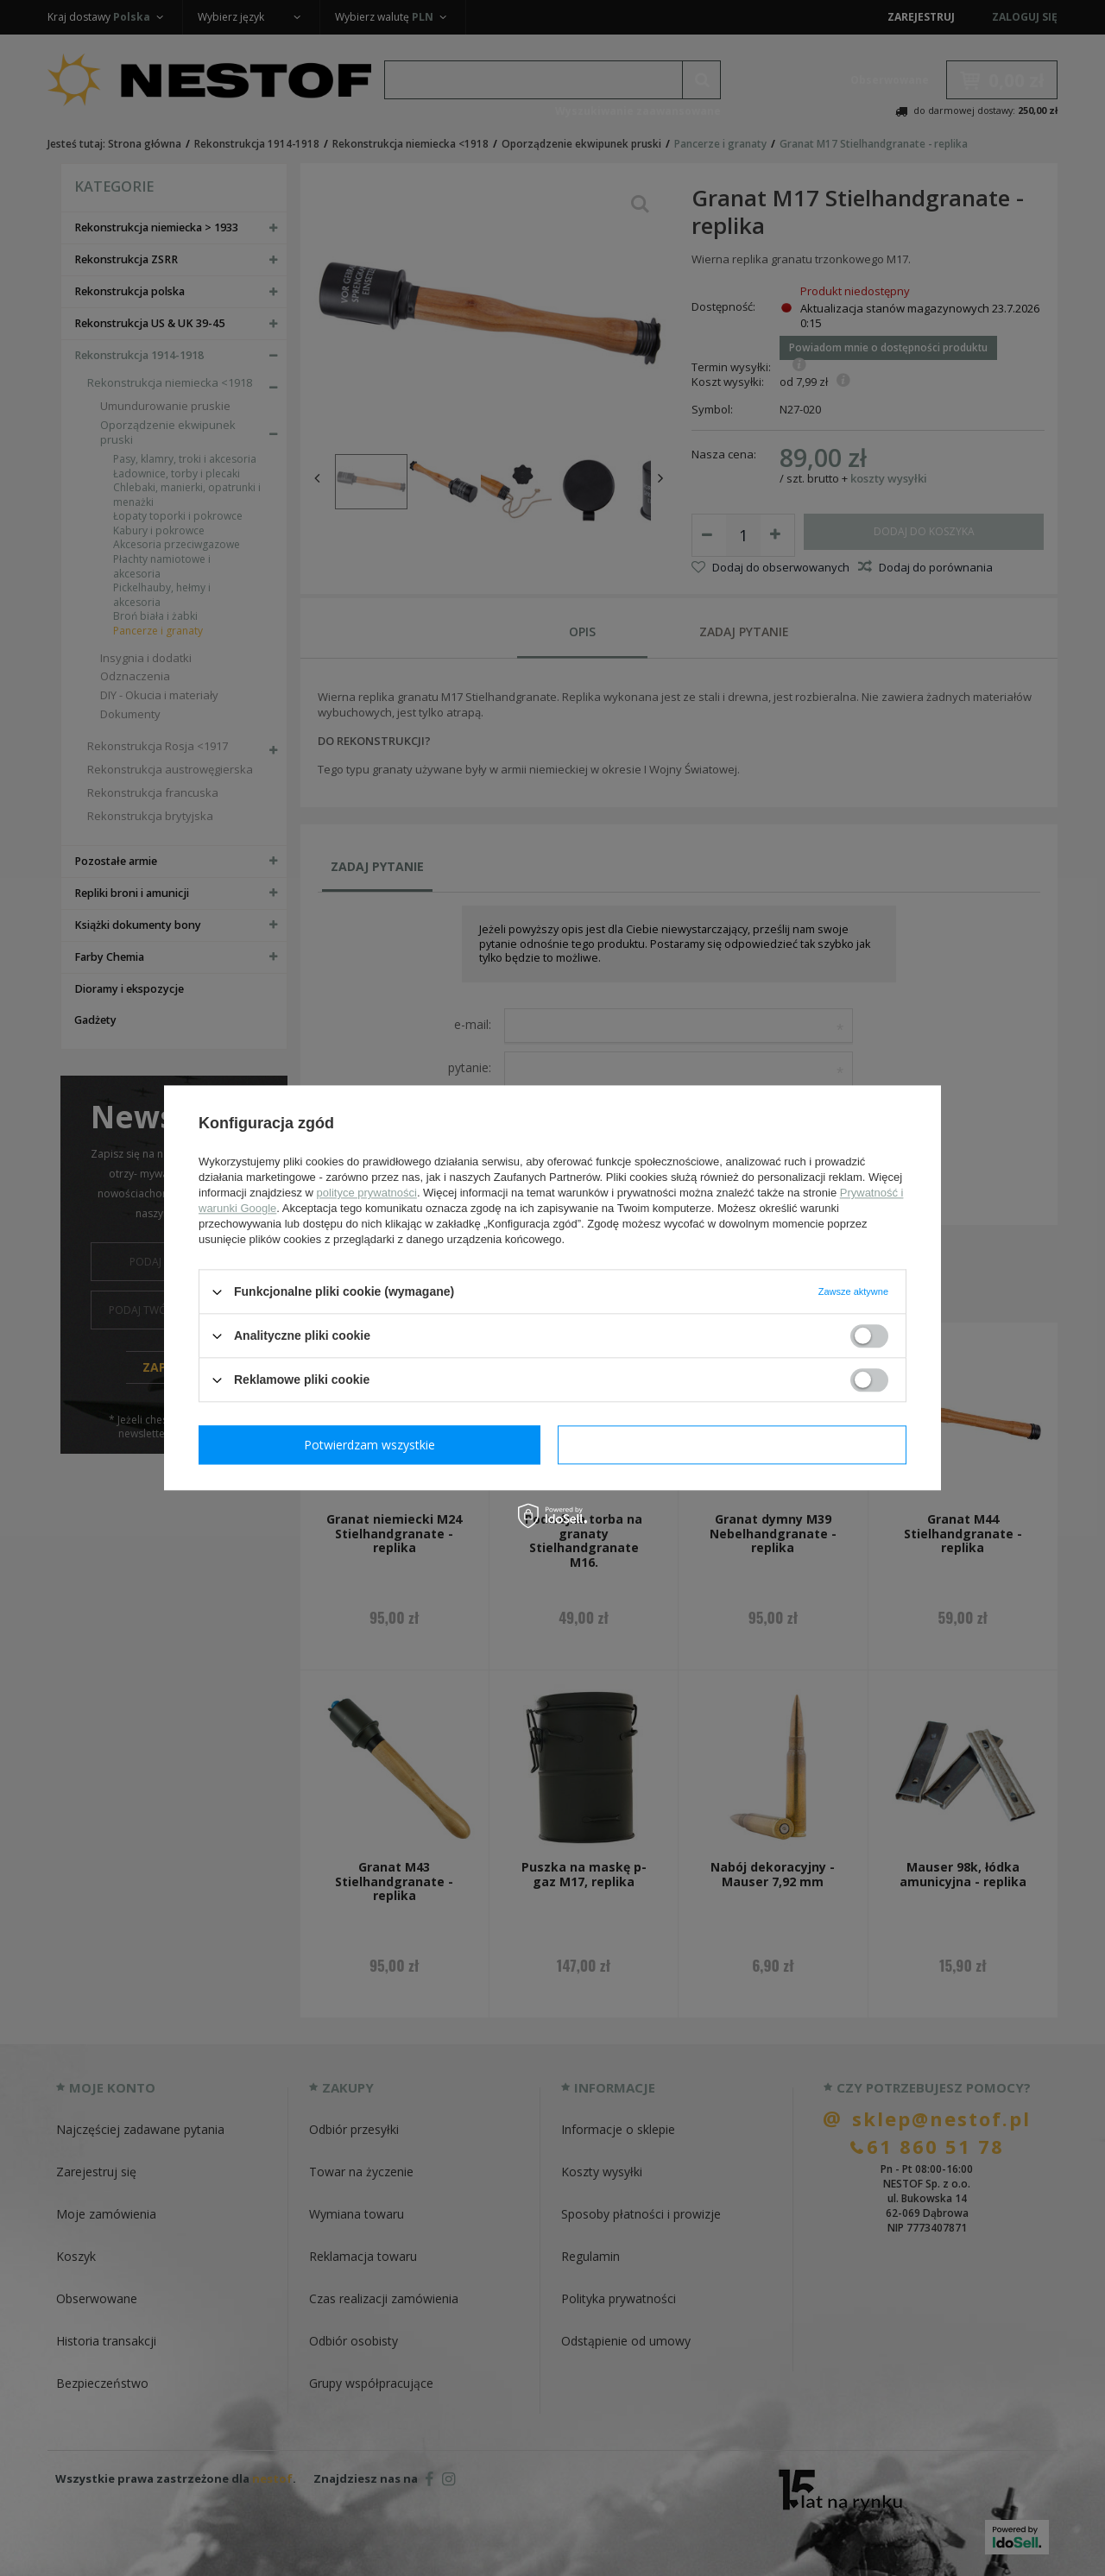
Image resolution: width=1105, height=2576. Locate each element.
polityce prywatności (367, 1192)
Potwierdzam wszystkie (735, 1444)
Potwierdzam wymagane (373, 1444)
